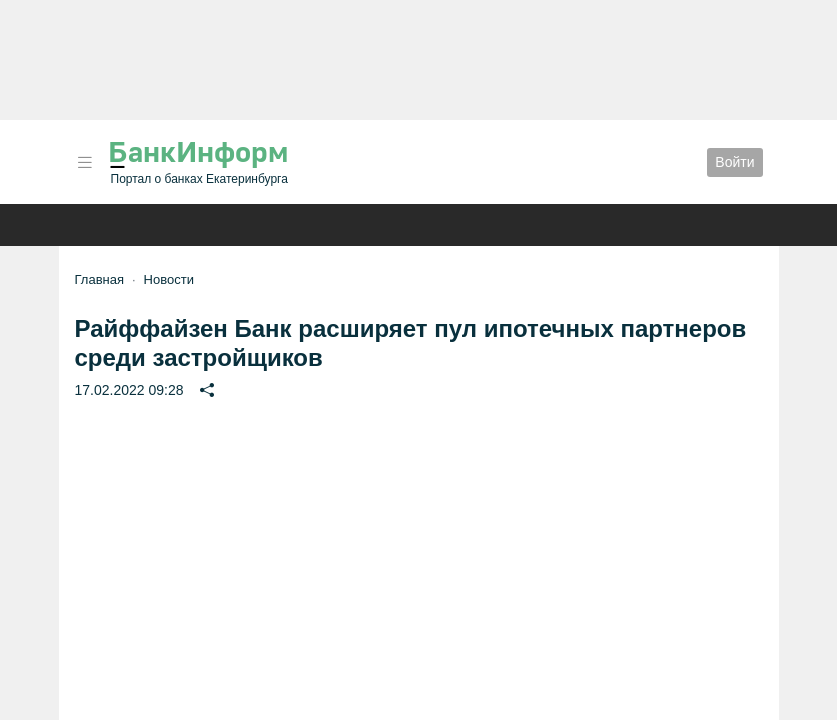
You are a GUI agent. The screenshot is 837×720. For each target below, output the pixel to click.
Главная (99, 279)
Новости (169, 279)
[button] (85, 162)
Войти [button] (734, 162)
